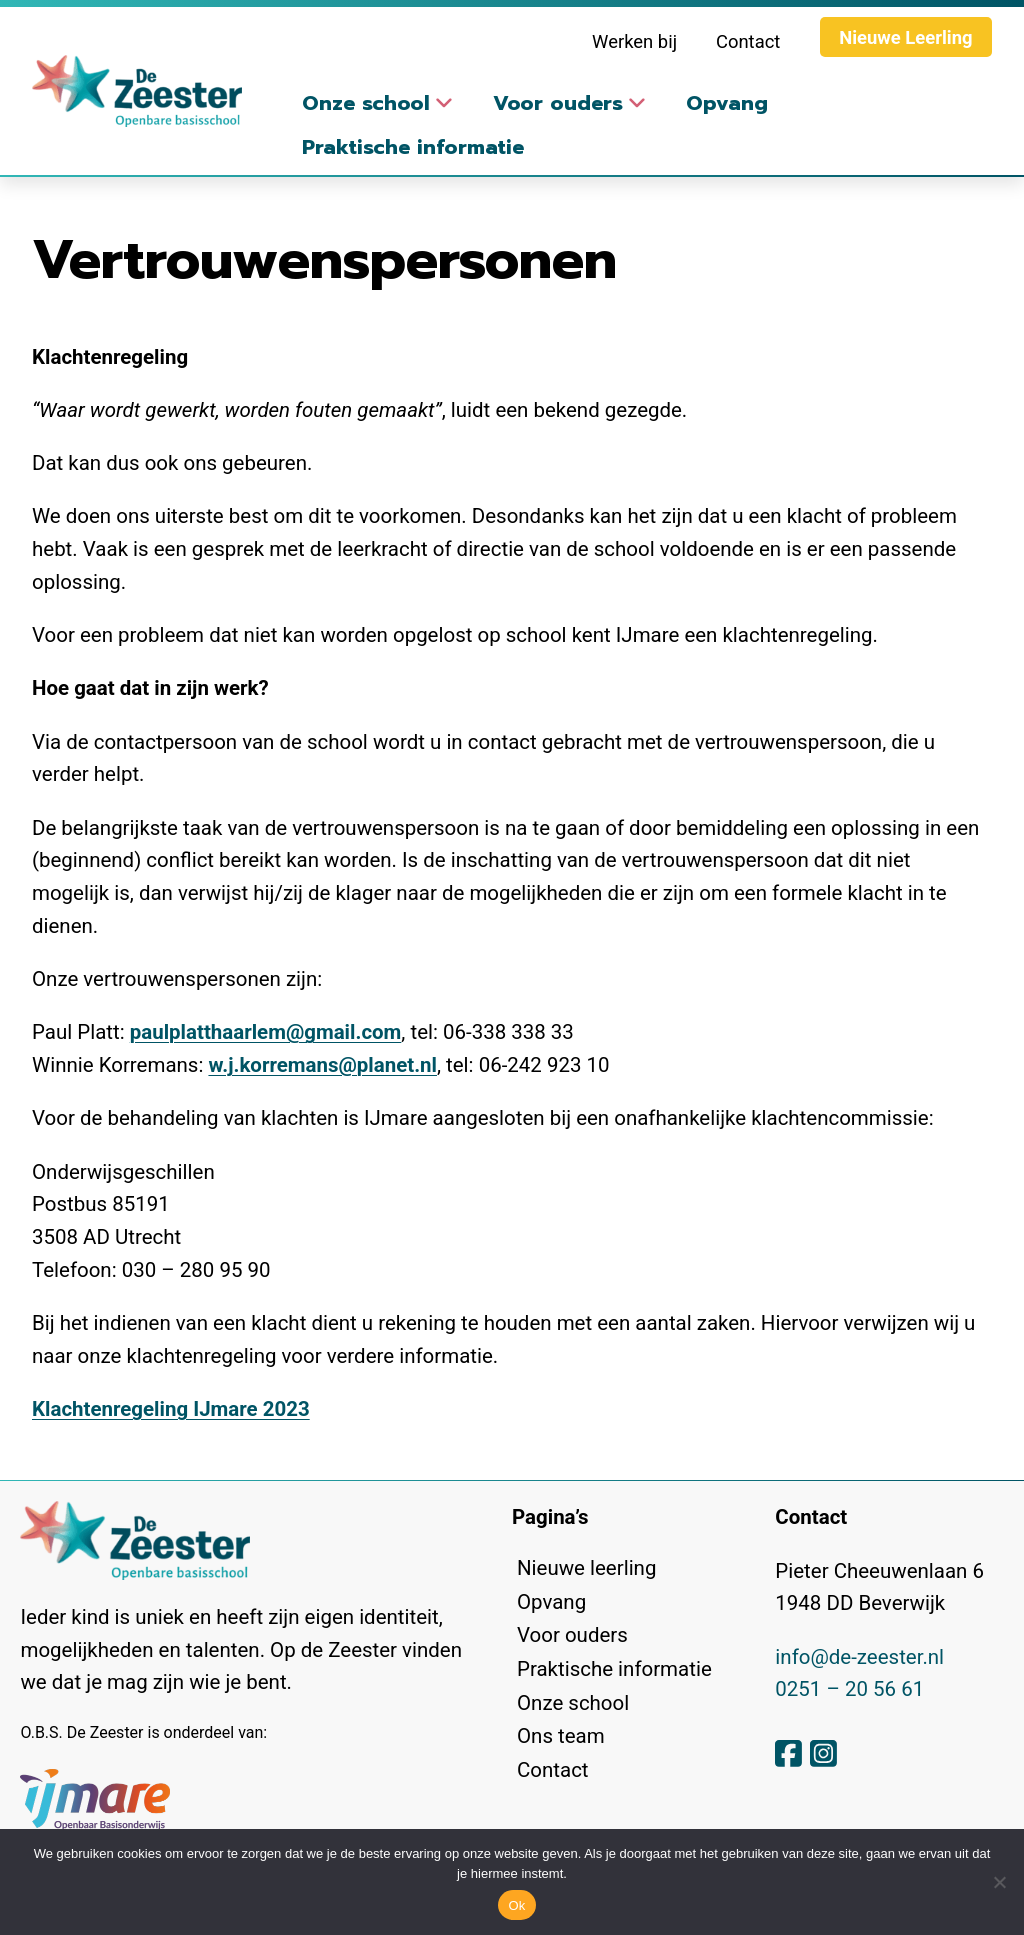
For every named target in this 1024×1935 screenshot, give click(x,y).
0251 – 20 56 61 (849, 1689)
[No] (999, 1882)
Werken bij (634, 41)
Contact (748, 41)
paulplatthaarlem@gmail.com (266, 1032)
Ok (516, 1905)
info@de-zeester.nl (859, 1657)
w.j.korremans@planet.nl (322, 1065)
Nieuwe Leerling (905, 37)
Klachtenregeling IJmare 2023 (171, 1409)
